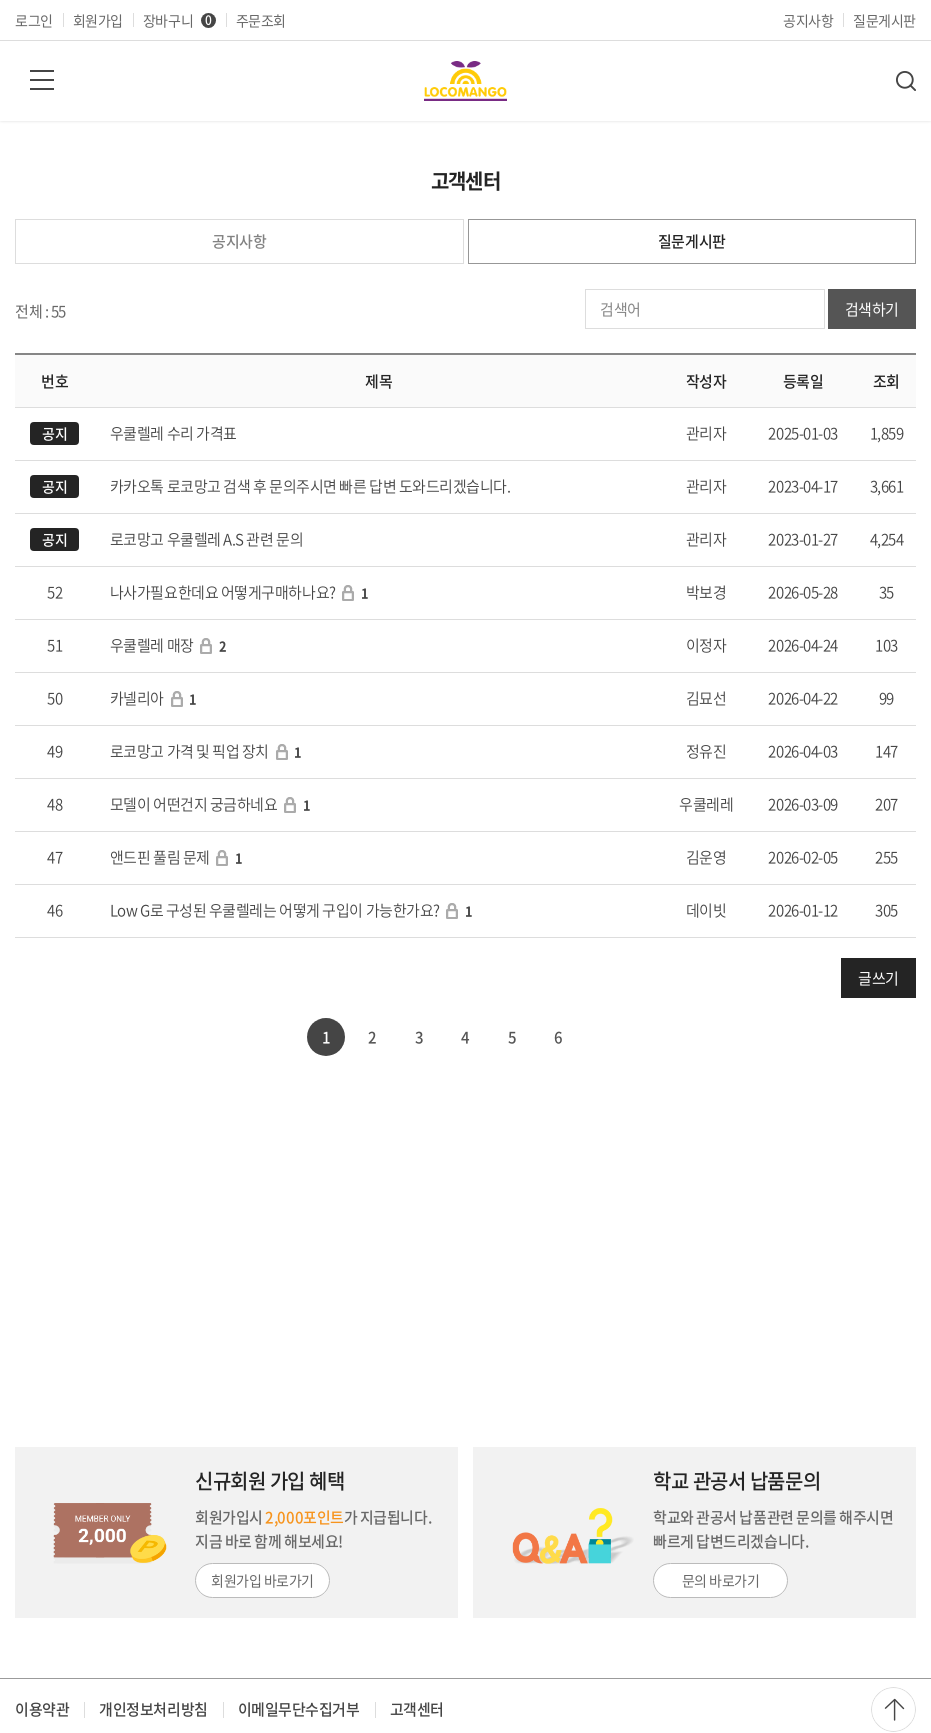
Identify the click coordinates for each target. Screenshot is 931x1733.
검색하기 (872, 309)
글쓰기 (878, 978)
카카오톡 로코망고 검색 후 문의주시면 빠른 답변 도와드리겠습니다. (310, 486)
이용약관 (42, 1709)
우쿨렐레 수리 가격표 (173, 433)
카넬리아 (137, 698)
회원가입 (98, 20)
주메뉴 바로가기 (0, 0)
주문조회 (261, 20)
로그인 (34, 20)
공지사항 (808, 20)
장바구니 (179, 20)
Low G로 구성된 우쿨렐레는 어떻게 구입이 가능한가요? (275, 910)
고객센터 (417, 1709)
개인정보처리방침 (153, 1709)
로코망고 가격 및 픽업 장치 (189, 751)
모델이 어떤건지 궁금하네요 (194, 804)
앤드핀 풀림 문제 (160, 857)
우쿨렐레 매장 (152, 645)
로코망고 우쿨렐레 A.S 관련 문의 (206, 539)
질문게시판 (884, 20)
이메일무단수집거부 (299, 1709)
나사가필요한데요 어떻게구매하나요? (223, 592)
